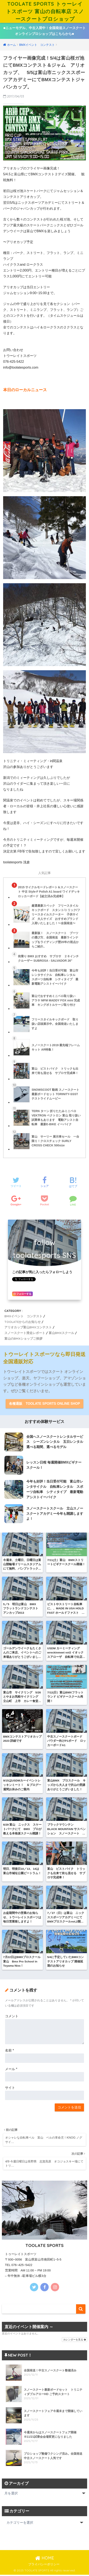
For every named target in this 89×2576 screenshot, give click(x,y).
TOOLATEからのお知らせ (22, 1323)
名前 (9, 2052)
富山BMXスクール (61, 1334)
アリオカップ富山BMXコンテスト (28, 1329)
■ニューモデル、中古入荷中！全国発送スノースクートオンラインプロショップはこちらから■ (44, 32)
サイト (10, 2089)
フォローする (22, 1295)
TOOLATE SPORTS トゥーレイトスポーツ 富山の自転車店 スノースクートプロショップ (45, 12)
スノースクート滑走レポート (24, 1334)
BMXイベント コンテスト (23, 1318)
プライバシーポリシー (44, 2565)
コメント (11, 2017)
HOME (44, 2559)
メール (11, 2070)
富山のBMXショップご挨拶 (23, 1340)
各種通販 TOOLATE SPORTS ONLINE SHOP (44, 1405)
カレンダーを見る (74, 2341)
